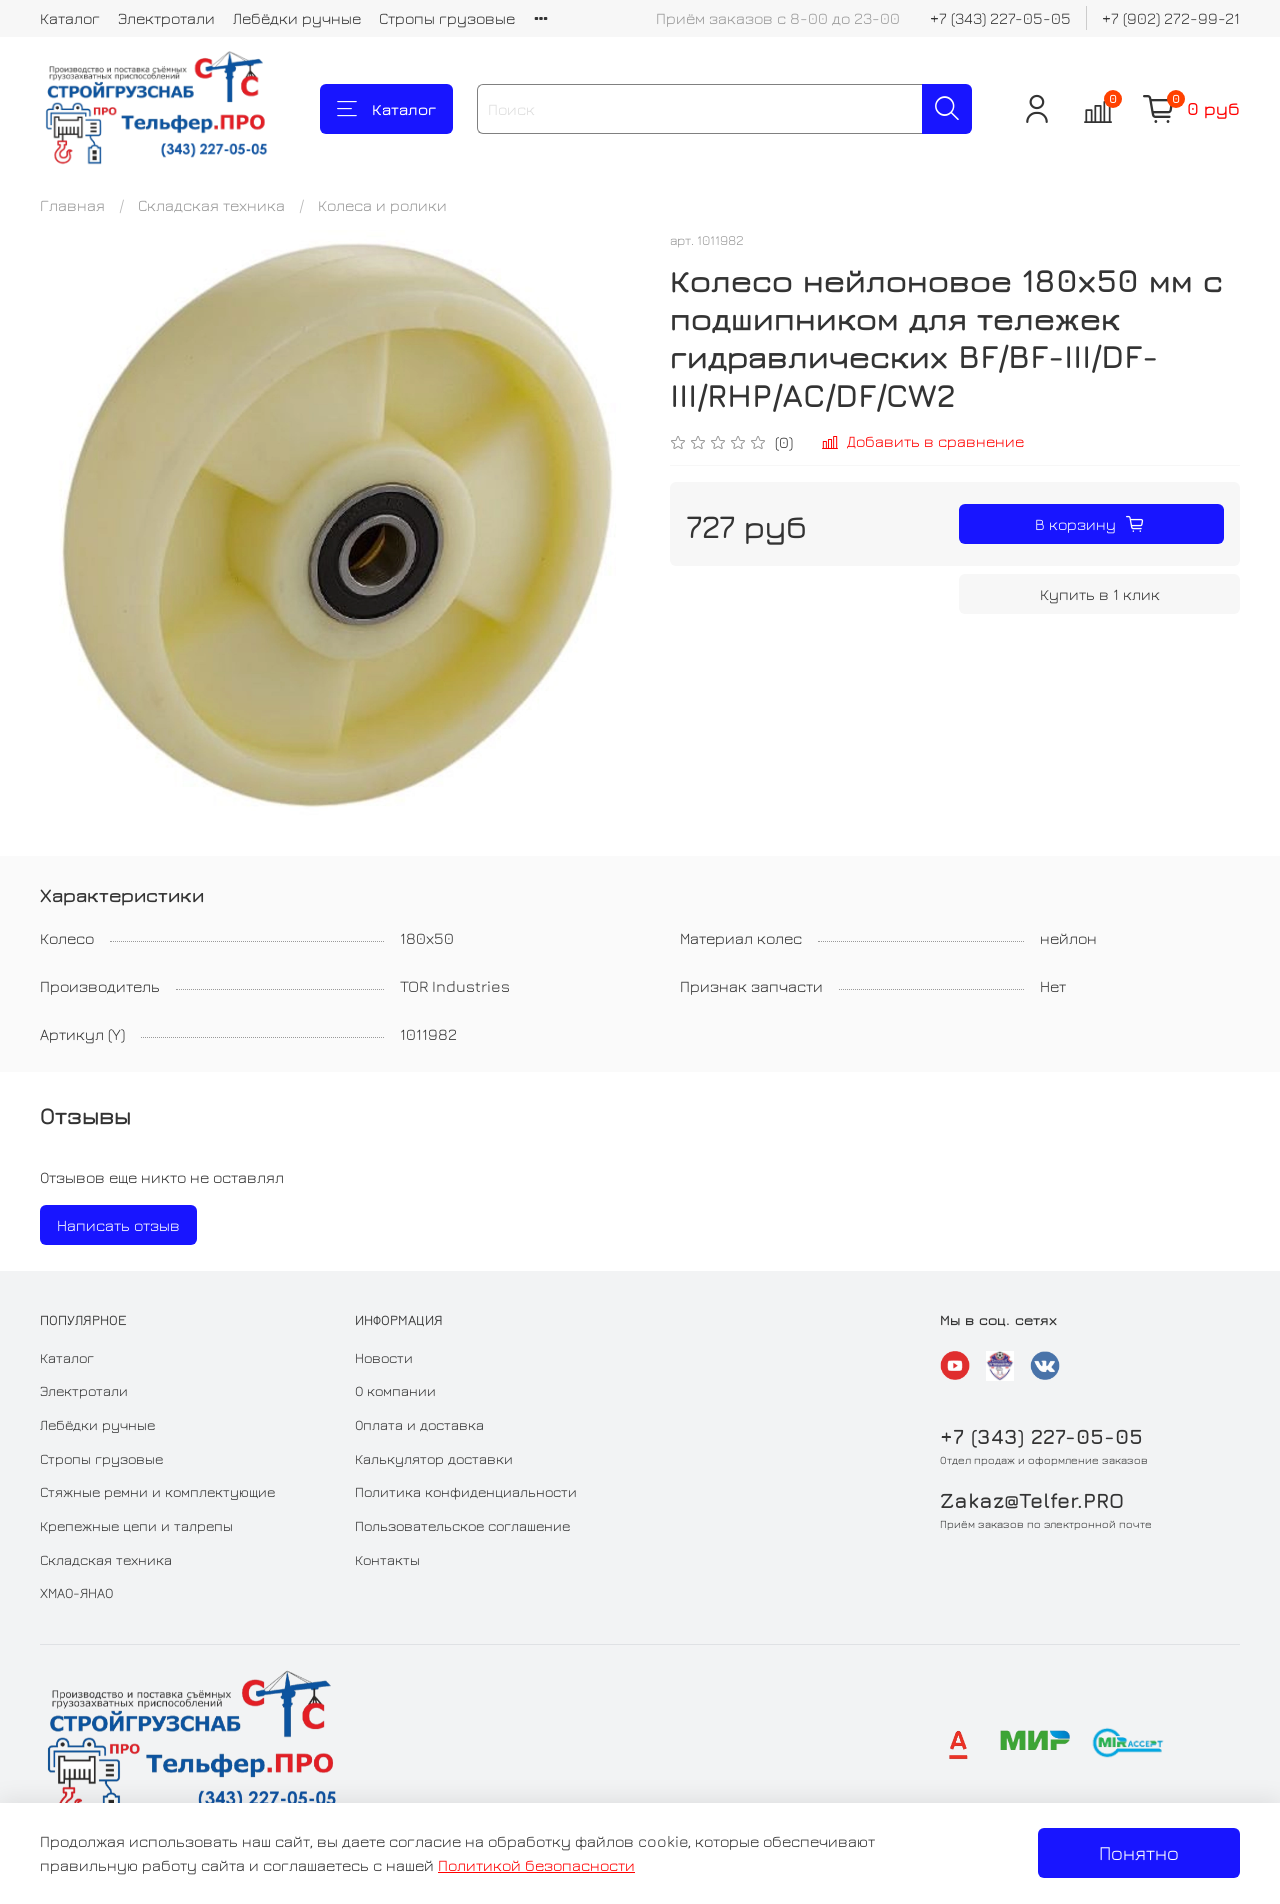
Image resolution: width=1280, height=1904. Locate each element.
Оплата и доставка (419, 1424)
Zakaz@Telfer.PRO (1032, 1500)
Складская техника (211, 205)
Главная (72, 205)
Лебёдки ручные (297, 18)
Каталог (70, 18)
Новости (384, 1357)
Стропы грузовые (447, 18)
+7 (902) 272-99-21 (1171, 18)
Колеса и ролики (382, 205)
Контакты (387, 1559)
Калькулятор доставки (434, 1458)
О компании (395, 1390)
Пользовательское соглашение (462, 1525)
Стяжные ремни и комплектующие (157, 1491)
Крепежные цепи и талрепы (136, 1525)
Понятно (1139, 1852)
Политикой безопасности (536, 1865)
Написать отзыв (118, 1225)
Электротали (166, 18)
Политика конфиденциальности (466, 1491)
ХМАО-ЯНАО (76, 1592)
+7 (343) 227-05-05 (1000, 18)
